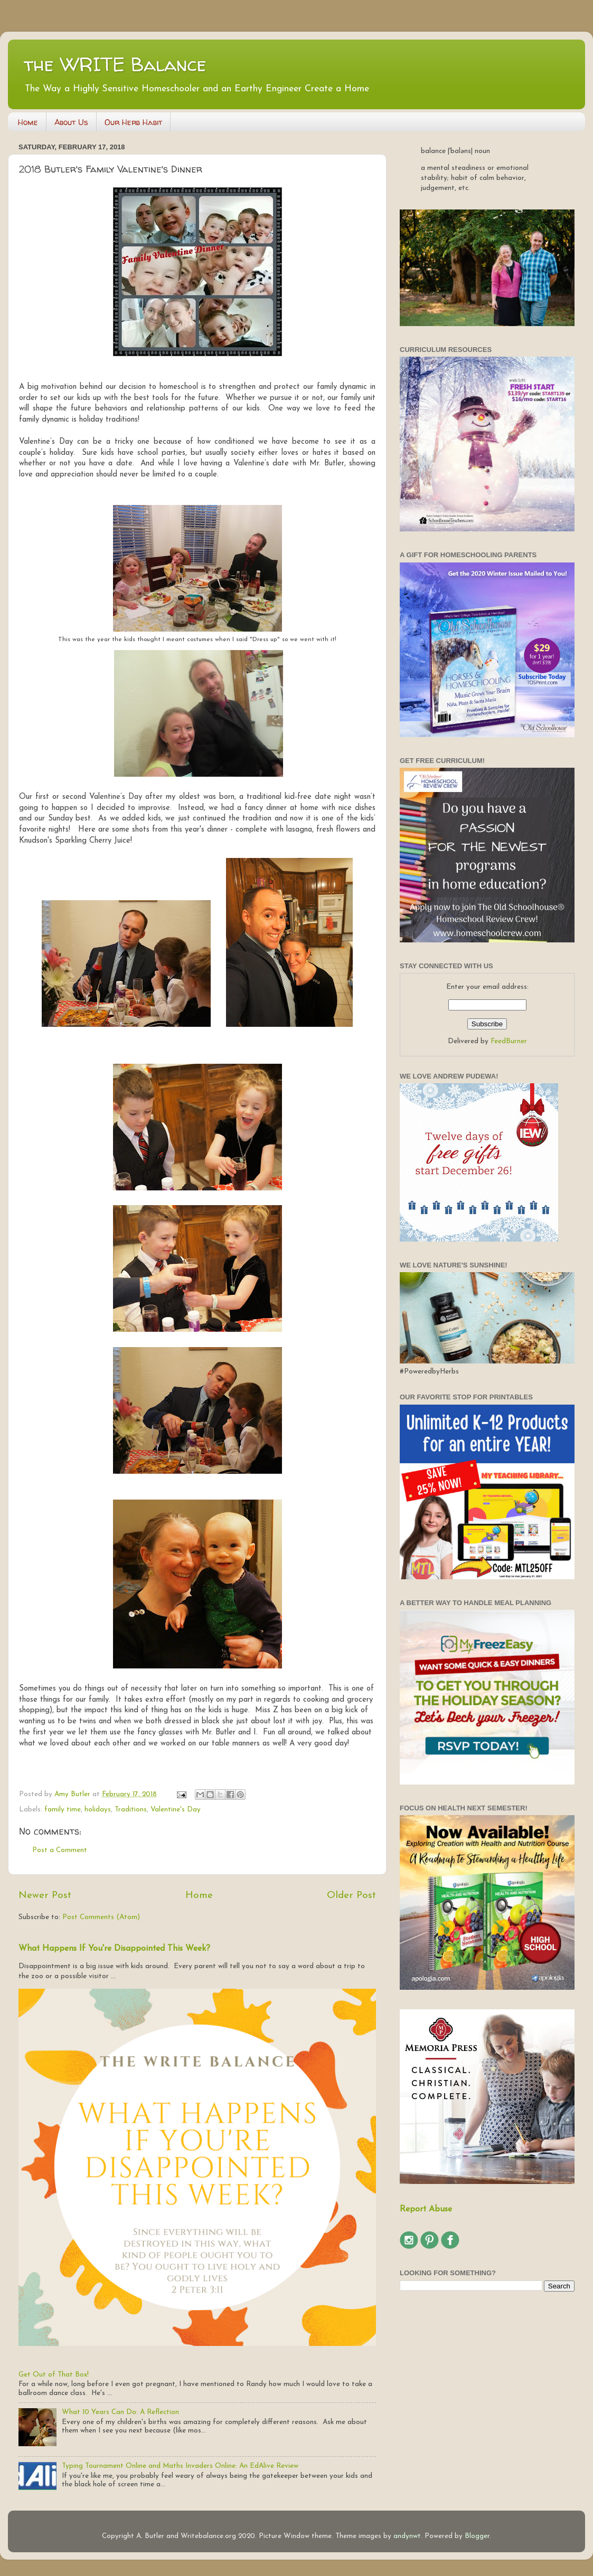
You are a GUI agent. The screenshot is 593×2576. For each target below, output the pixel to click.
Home (28, 122)
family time (62, 1809)
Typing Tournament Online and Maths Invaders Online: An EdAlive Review (180, 2466)
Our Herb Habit (133, 122)
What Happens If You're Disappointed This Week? (114, 1948)
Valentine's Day (175, 1809)
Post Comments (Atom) (101, 1917)
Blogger (477, 2536)
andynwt (407, 2536)
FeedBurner (509, 1041)
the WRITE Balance (115, 64)
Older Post (351, 1896)
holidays (97, 1809)
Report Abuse (426, 2209)
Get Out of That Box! (53, 2374)
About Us (71, 122)
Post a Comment (59, 1850)
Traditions (131, 1809)
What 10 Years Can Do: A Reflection (120, 2412)
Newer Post (44, 1896)
